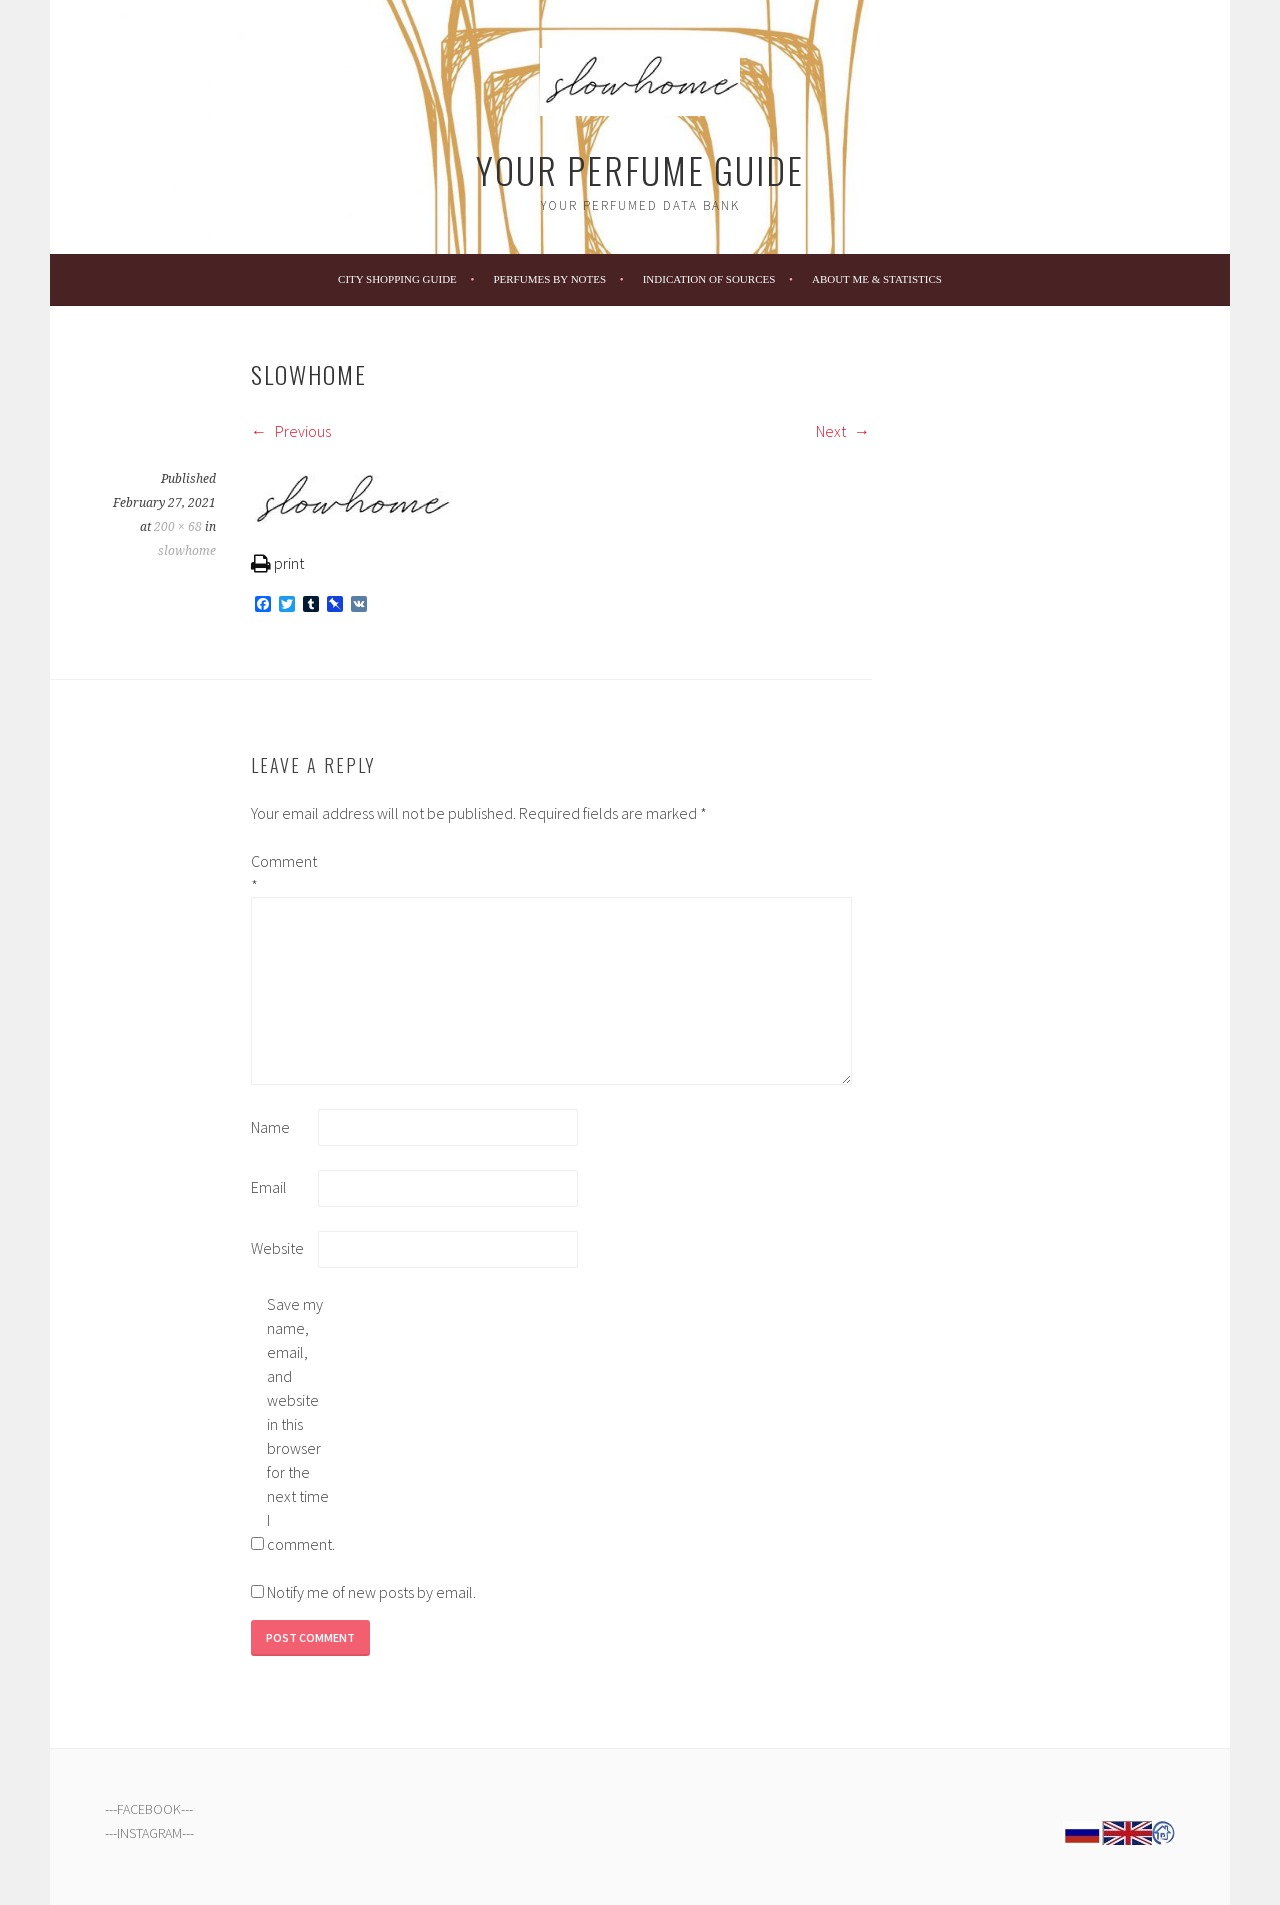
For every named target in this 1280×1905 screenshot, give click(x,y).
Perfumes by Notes (549, 279)
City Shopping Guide (397, 279)
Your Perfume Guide (640, 169)
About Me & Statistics (877, 279)
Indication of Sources (709, 279)
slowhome (187, 551)
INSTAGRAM (149, 1833)
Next (843, 431)
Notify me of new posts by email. (371, 1592)
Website (277, 1248)
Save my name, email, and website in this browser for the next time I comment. (299, 1424)
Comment (283, 873)
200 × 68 (178, 527)
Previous (291, 431)
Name (270, 1127)
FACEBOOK (149, 1809)
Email (269, 1187)
